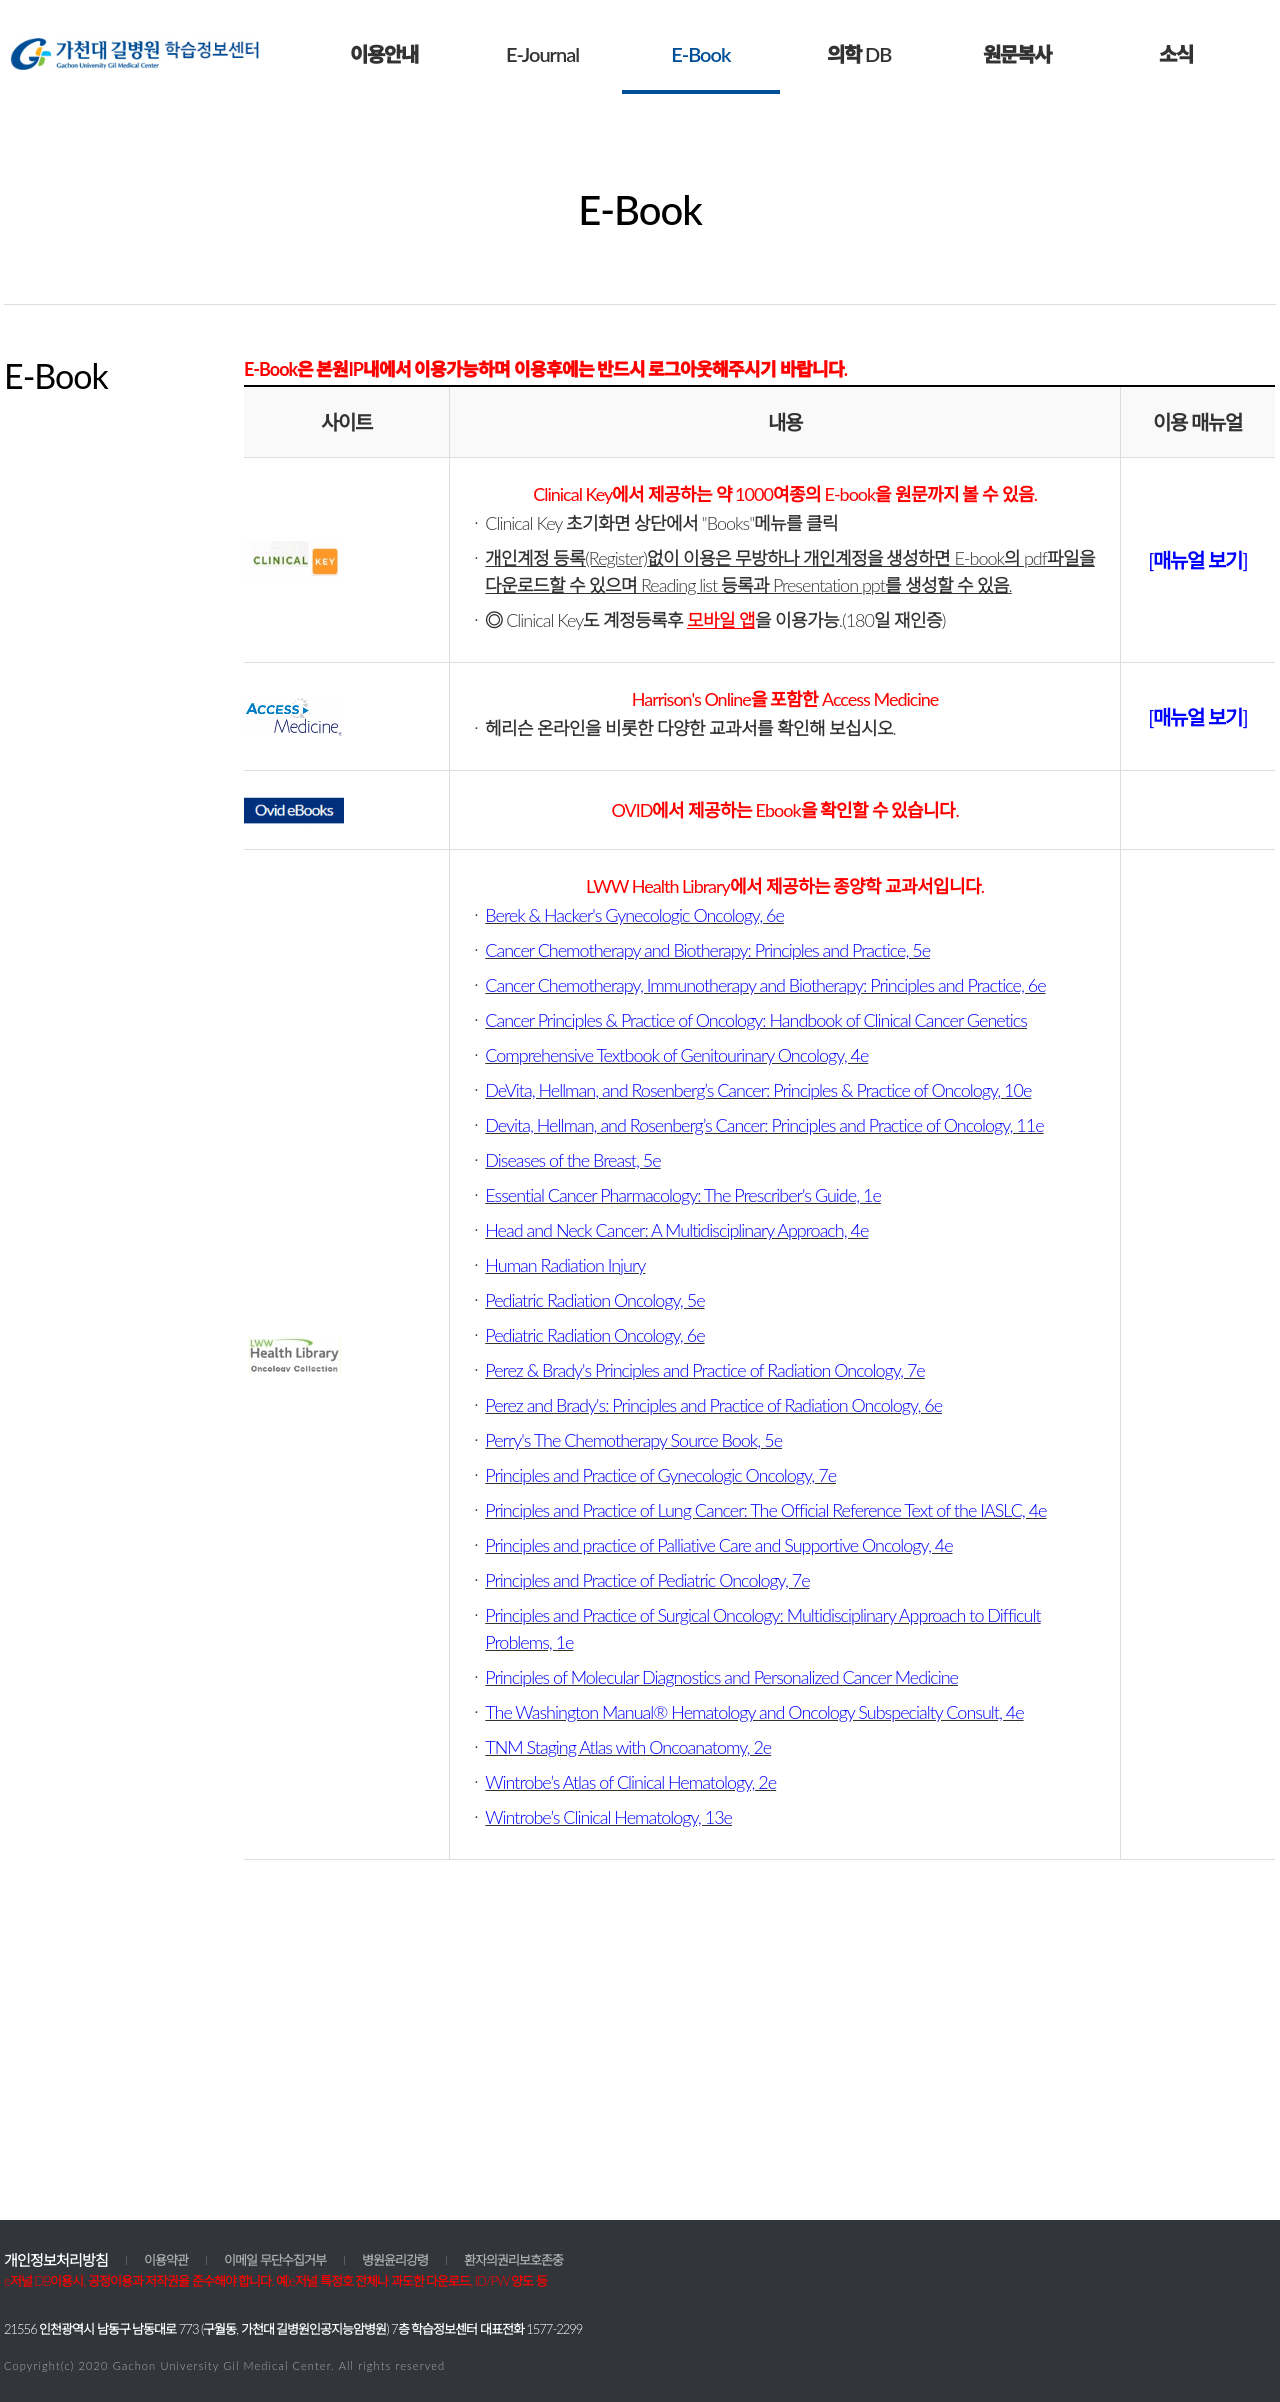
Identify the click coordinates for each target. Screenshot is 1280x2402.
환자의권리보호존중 (513, 2260)
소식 (1176, 54)
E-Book (700, 54)
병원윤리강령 (395, 2260)
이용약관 (166, 2260)
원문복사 (1017, 54)
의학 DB (859, 54)
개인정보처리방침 (56, 2260)
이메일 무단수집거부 (275, 2260)
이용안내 (384, 54)
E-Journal (542, 54)
